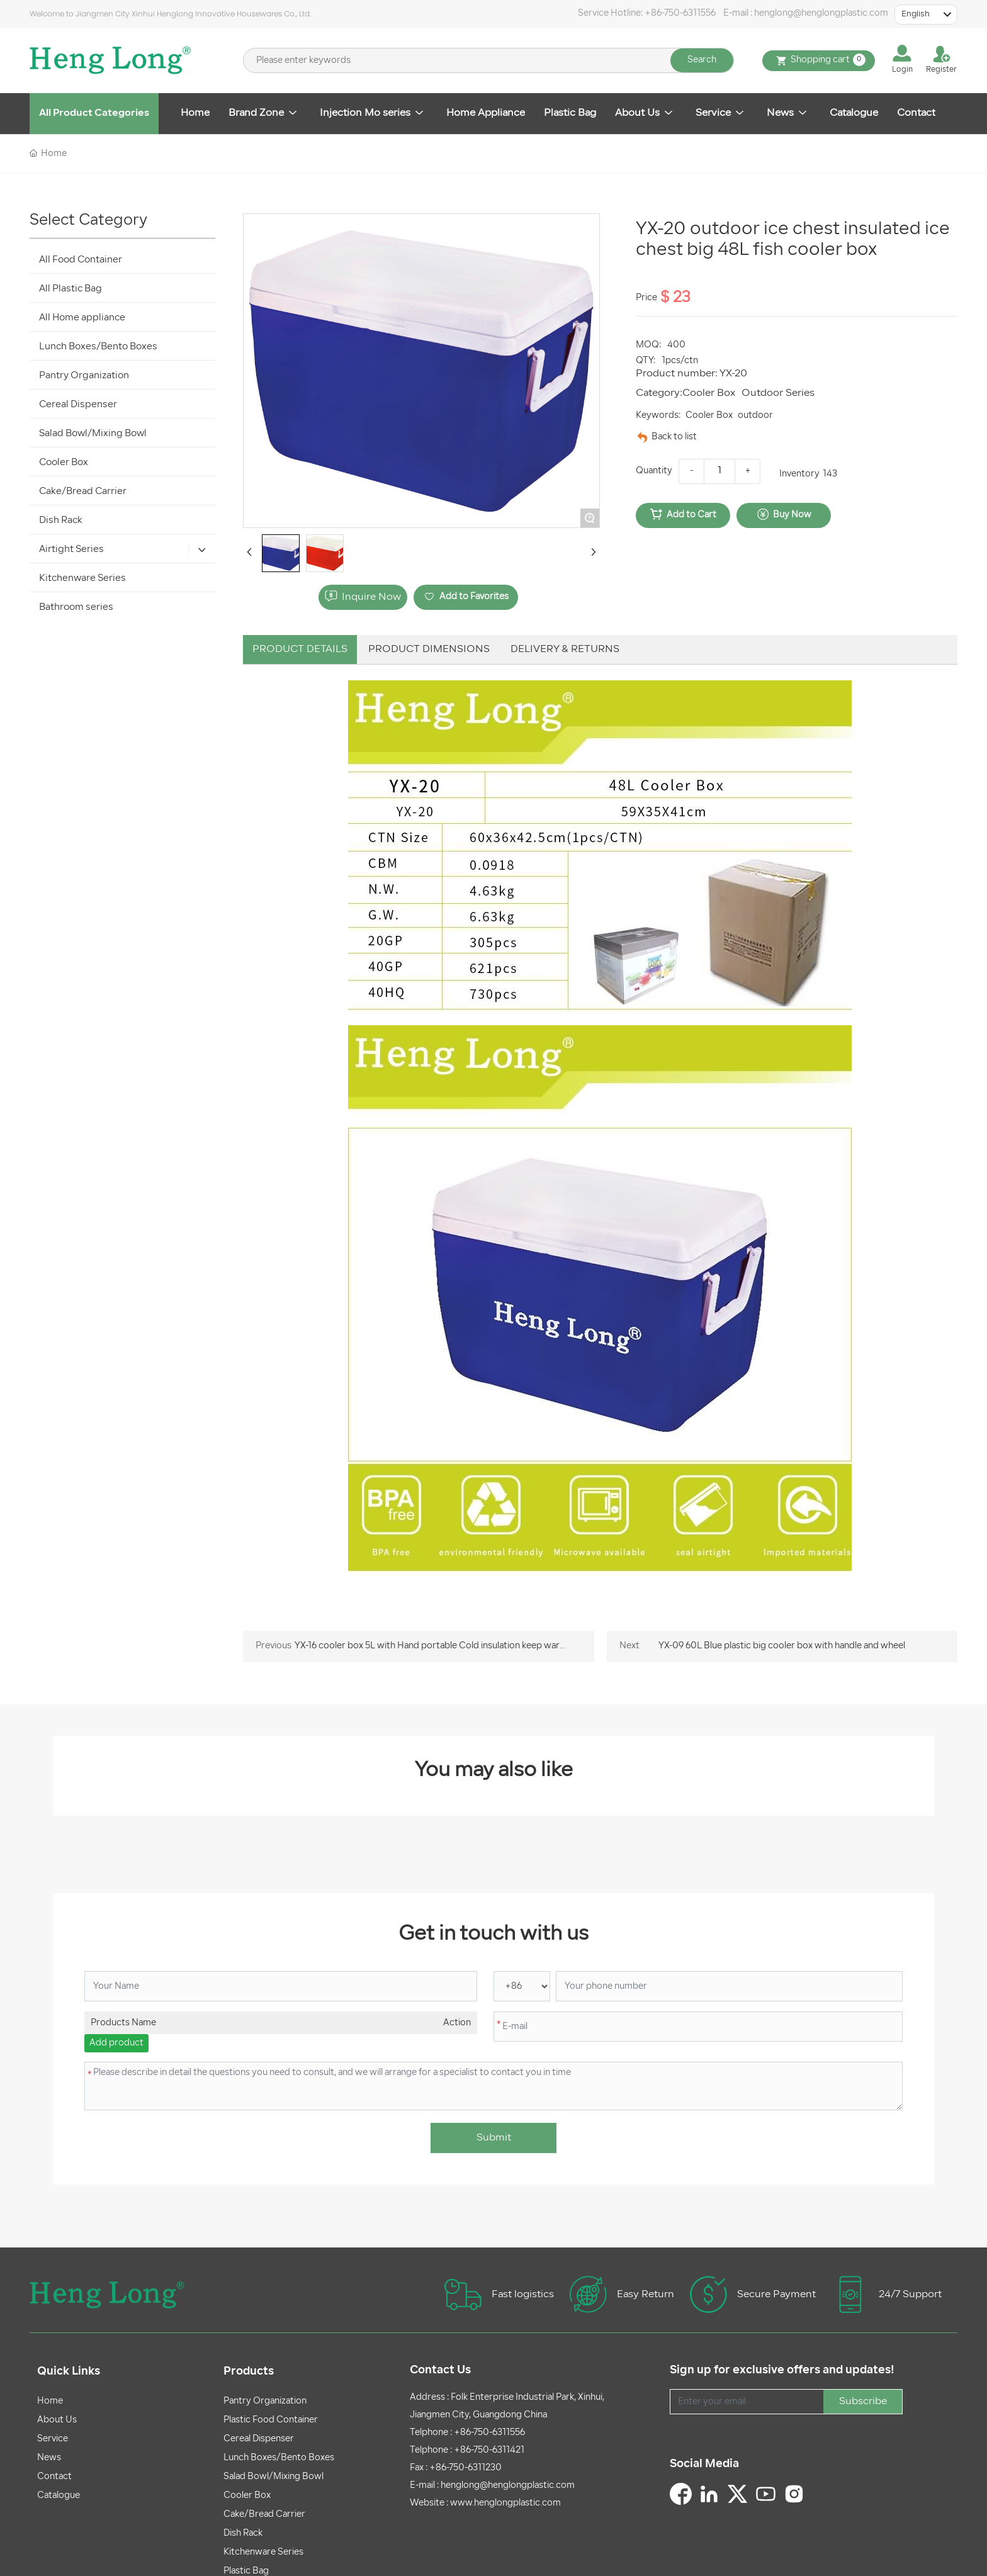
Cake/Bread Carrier (264, 2514)
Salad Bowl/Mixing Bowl (273, 2477)
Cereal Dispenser (258, 2439)
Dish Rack (242, 2533)
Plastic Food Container (270, 2420)
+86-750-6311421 (489, 2450)
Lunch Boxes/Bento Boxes (278, 2458)
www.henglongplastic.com (505, 2503)
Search (701, 60)
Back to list (674, 437)
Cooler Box (708, 393)
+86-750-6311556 (680, 13)
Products (248, 2372)
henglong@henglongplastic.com (821, 13)
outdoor (755, 415)
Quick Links (68, 2372)
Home (50, 2401)
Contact (54, 2477)
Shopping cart (819, 61)
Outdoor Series (778, 393)
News (49, 2458)
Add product (116, 2043)
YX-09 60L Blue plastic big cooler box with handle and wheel (781, 1646)
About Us (57, 2420)
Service (52, 2439)
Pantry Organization (265, 2401)
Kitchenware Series (263, 2552)
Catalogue (58, 2495)
